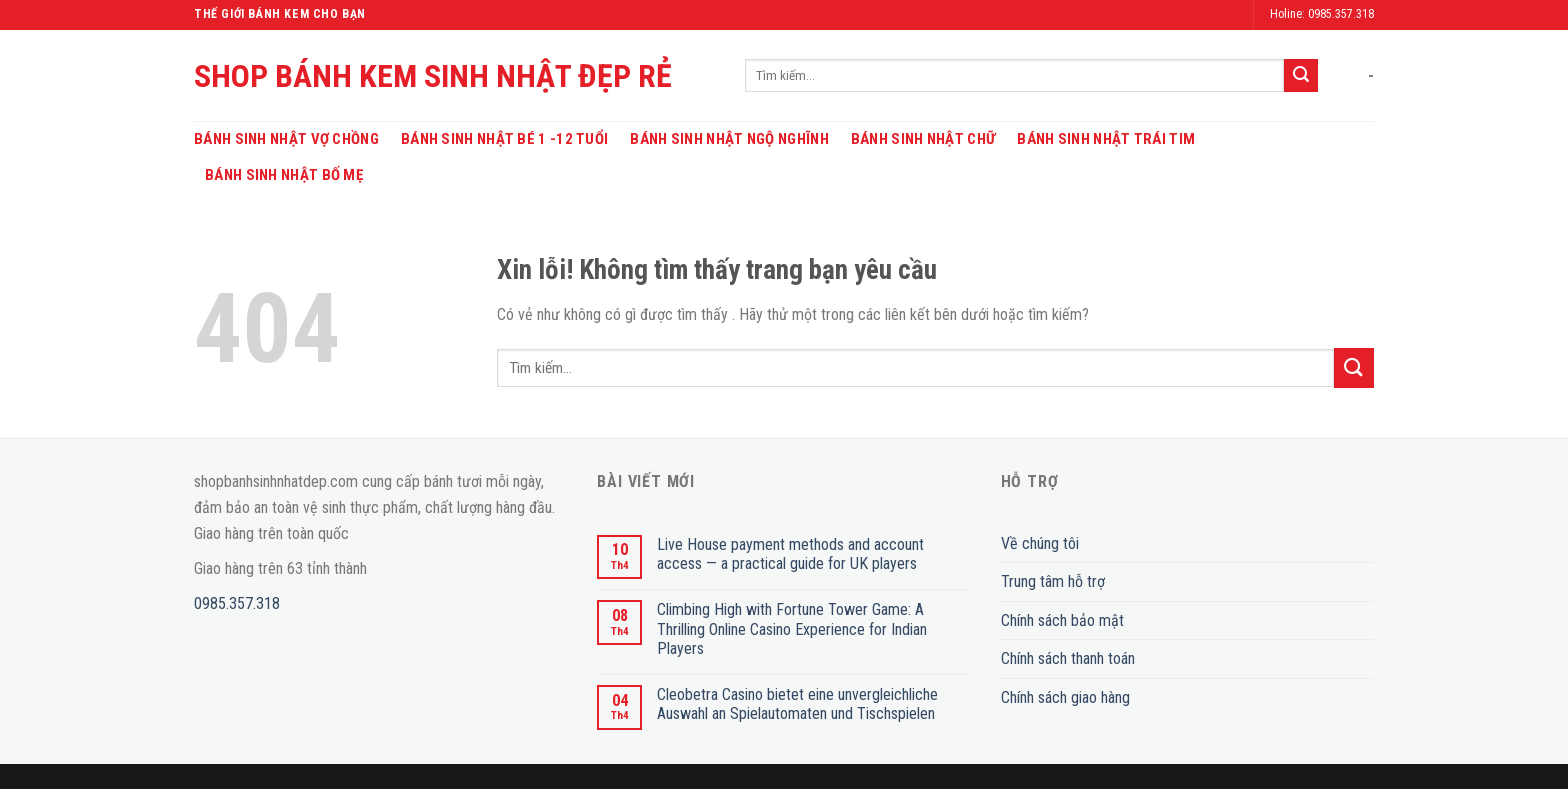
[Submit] (1301, 76)
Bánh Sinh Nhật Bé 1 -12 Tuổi (504, 139)
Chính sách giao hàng (1065, 697)
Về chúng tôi (1040, 543)
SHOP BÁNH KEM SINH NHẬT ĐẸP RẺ (433, 76)
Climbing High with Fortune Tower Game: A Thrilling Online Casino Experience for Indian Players (792, 628)
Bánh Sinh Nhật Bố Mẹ (284, 175)
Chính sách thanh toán (1068, 658)
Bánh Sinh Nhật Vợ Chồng (286, 139)
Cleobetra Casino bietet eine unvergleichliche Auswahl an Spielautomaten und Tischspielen (797, 704)
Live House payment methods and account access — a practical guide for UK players (790, 554)
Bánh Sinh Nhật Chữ (923, 139)
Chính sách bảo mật (1062, 620)
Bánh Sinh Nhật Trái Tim (1106, 139)
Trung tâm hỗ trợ (1053, 581)
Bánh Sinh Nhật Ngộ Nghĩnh (729, 139)
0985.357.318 (237, 603)
